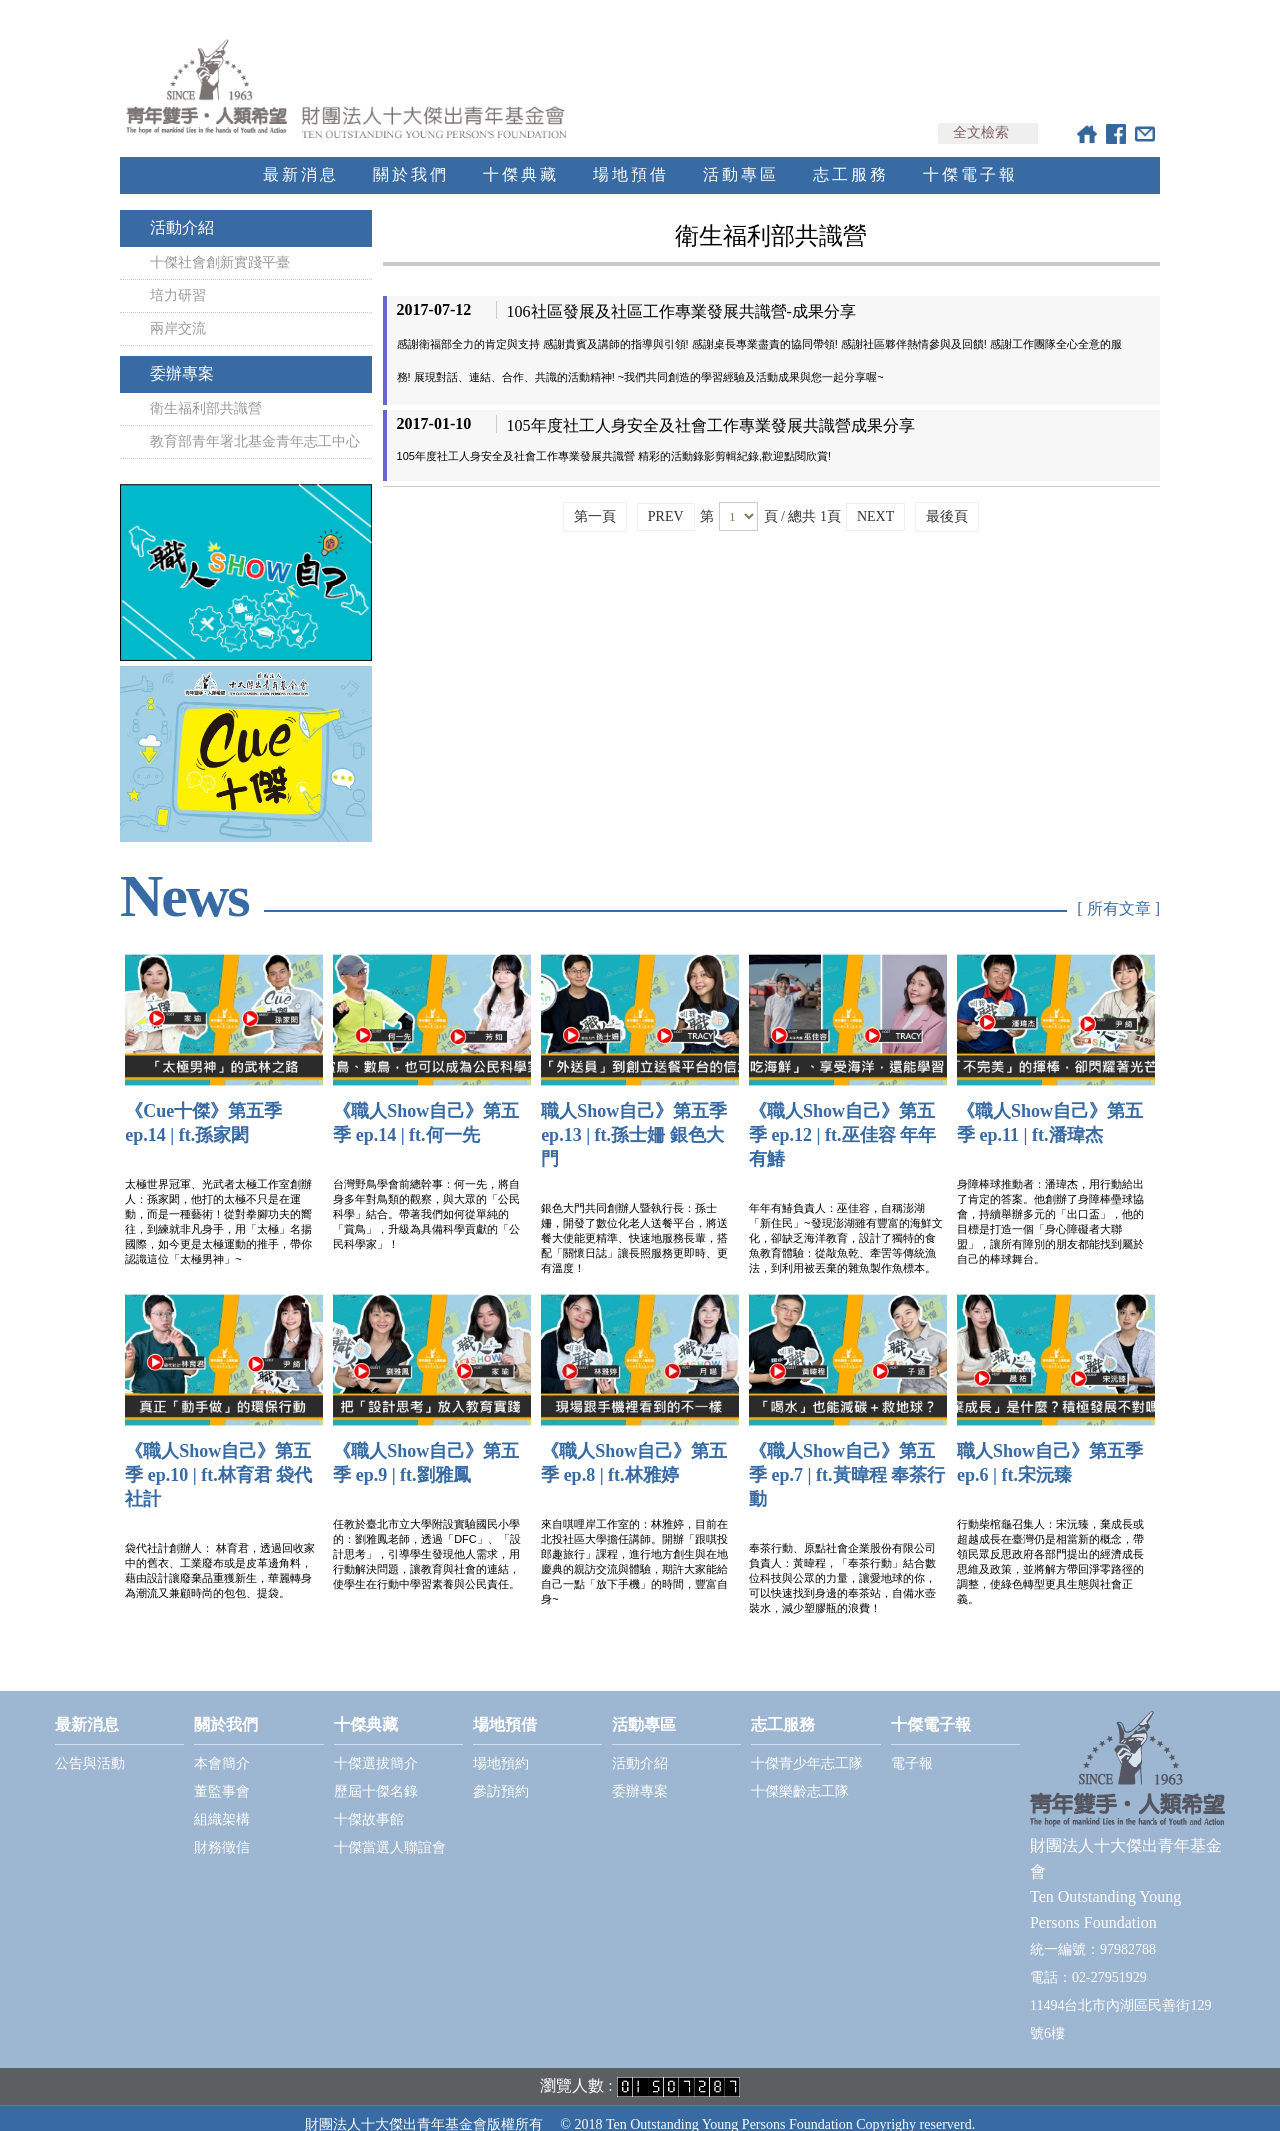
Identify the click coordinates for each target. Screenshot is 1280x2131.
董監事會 (222, 1773)
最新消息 (301, 156)
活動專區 (741, 156)
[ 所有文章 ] (1118, 890)
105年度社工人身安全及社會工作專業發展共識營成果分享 (711, 407)
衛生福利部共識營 (206, 390)
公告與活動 (90, 1745)
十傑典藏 (521, 156)
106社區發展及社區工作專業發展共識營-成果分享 (681, 293)
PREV (666, 498)
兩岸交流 (178, 310)
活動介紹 (182, 209)
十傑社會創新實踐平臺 (220, 244)
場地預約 (501, 1745)
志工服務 (851, 156)
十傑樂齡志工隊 (800, 1773)
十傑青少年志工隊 (807, 1745)
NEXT (875, 498)
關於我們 (411, 156)
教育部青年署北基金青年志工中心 (255, 423)
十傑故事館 (369, 1801)
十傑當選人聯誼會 (390, 1829)
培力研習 (178, 277)
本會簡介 (222, 1745)
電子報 (912, 1745)
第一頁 (595, 498)
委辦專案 (182, 355)
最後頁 (947, 498)
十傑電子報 (970, 156)
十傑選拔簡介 (376, 1745)
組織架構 (222, 1801)
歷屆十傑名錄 (376, 1773)
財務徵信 (222, 1829)
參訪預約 (501, 1773)
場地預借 (631, 156)
